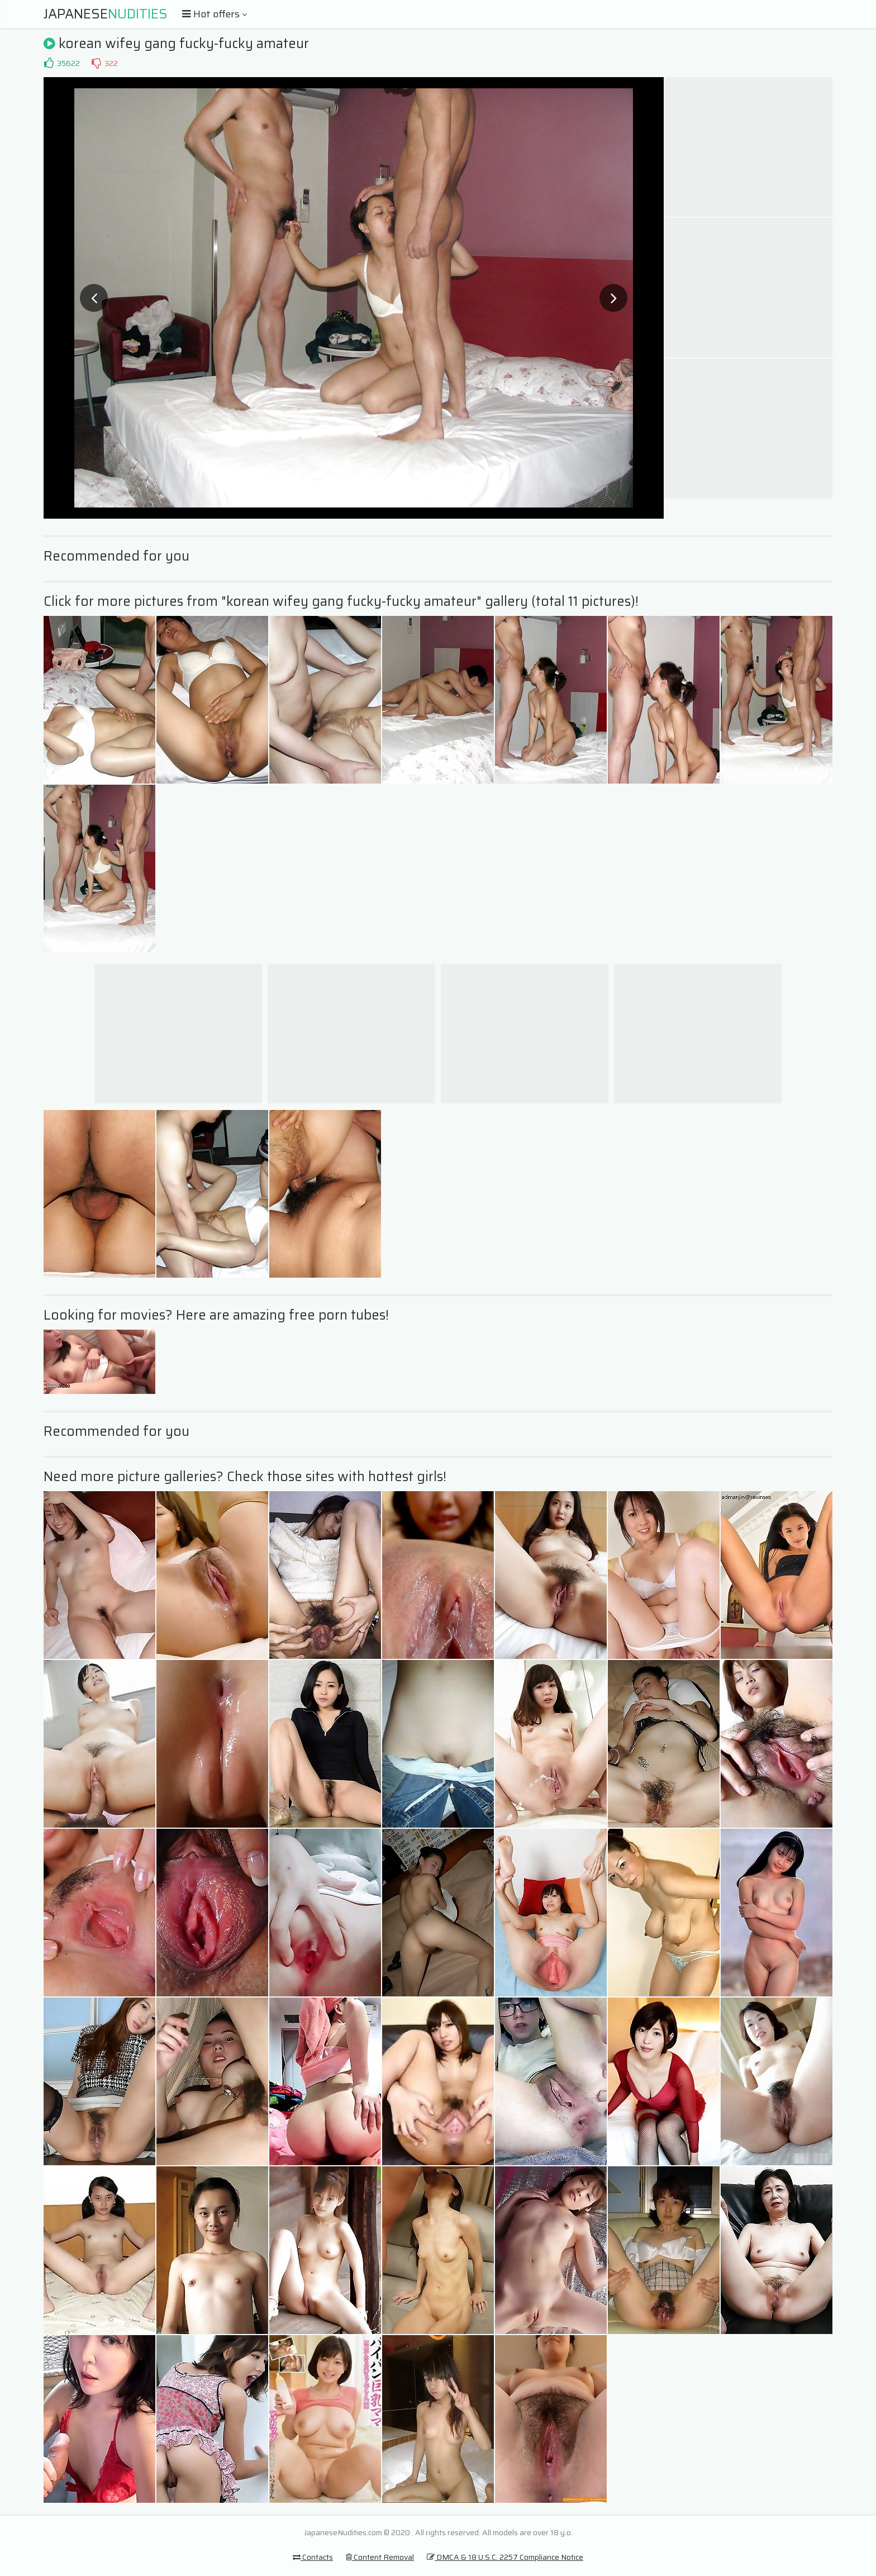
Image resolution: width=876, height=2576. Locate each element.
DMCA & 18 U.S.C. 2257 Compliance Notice (505, 2557)
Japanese (106, 14)
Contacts (313, 2557)
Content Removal (380, 2557)
